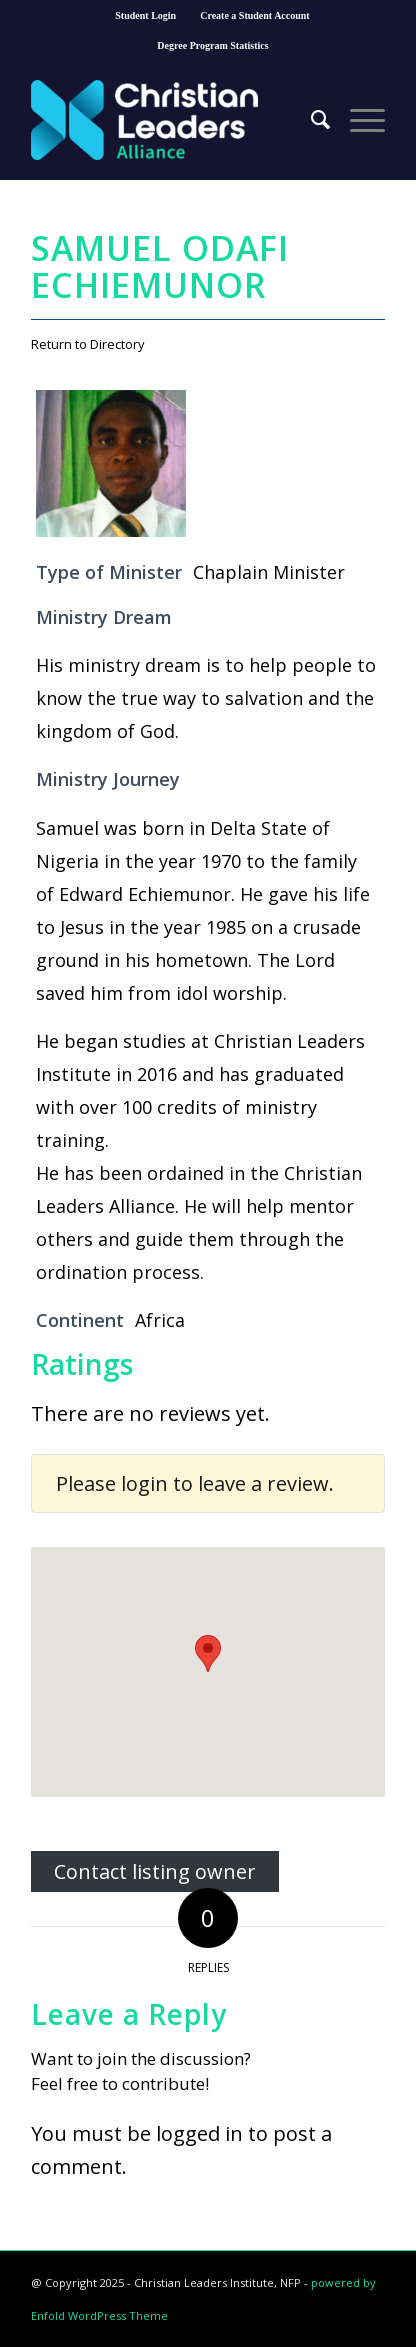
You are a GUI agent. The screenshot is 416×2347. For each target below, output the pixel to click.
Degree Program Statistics (212, 45)
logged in (199, 2133)
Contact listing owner (155, 1871)
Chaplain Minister (269, 572)
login (144, 1483)
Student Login (145, 15)
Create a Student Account (255, 15)
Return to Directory (88, 344)
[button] (208, 1653)
